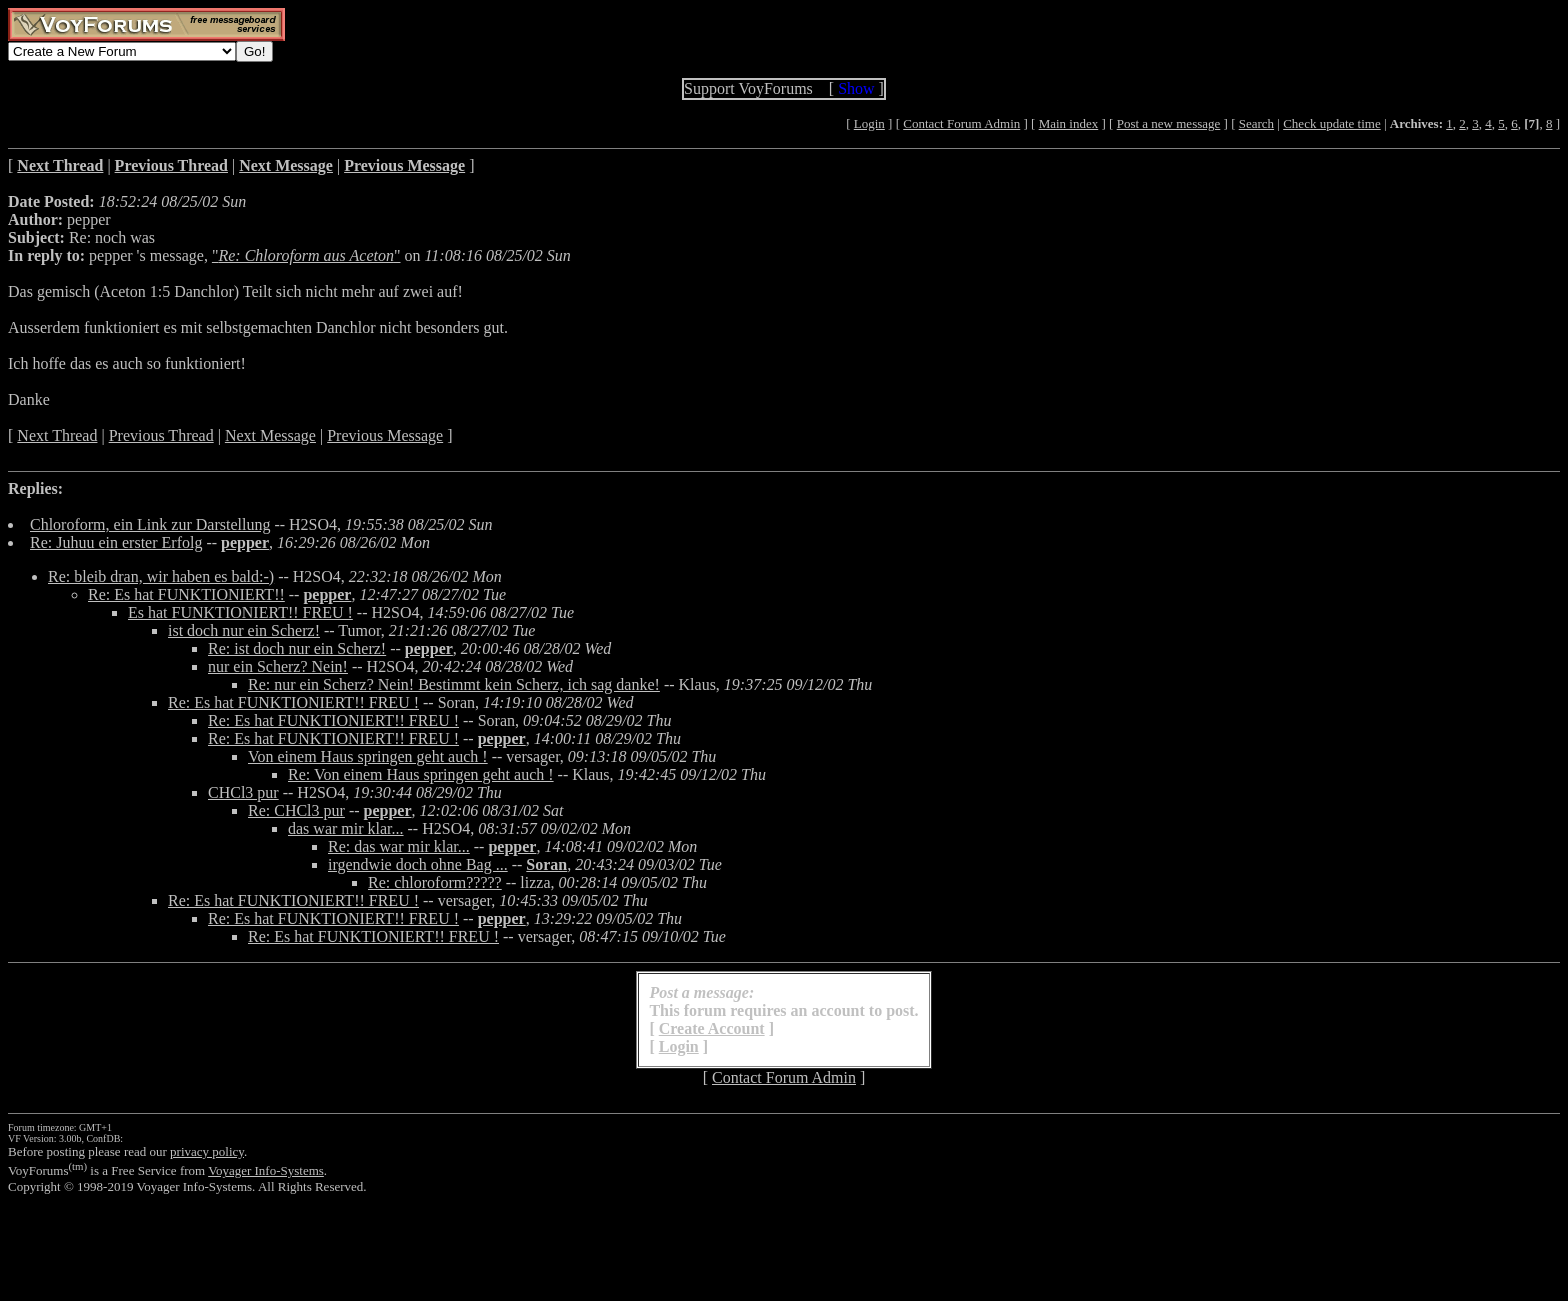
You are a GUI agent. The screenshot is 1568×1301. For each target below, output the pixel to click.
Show (856, 88)
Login (869, 123)
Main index (1069, 123)
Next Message (270, 435)
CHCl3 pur (243, 792)
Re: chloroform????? (435, 882)
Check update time (1331, 123)
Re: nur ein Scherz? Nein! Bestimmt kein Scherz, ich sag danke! (454, 684)
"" (306, 255)
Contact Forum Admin (961, 123)
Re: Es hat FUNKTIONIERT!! (186, 594)
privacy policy (207, 1151)
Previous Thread (161, 435)
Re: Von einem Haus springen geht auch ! (421, 774)
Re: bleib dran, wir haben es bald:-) (161, 576)
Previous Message (385, 435)
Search (1256, 123)
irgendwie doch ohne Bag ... (418, 864)
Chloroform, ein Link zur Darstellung (150, 524)
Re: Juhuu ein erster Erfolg (116, 542)
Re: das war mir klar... (399, 846)
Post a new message (1169, 123)
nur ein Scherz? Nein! (278, 666)
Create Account (712, 1028)
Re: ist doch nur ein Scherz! (297, 648)
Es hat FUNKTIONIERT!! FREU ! (240, 612)
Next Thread (57, 435)
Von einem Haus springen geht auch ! (368, 756)
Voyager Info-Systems (266, 1170)
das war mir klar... (346, 828)
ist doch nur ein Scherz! (244, 630)
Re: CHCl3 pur (296, 810)
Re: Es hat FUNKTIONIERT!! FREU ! (293, 702)
